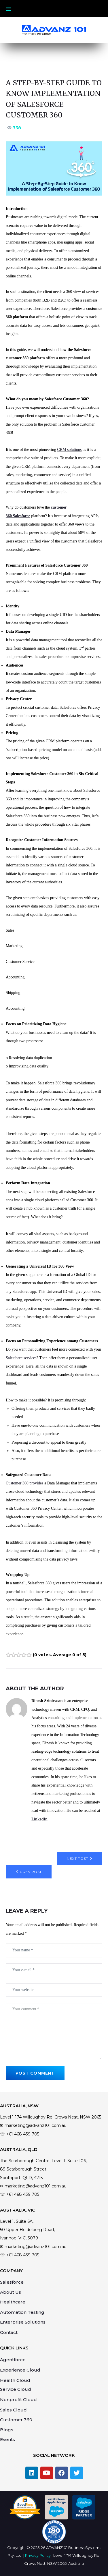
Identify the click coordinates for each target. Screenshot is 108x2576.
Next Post (77, 1858)
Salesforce (12, 2282)
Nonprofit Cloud (18, 2399)
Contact (9, 2332)
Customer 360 (16, 2419)
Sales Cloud (13, 2410)
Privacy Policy (38, 2555)
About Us (10, 2292)
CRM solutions (69, 449)
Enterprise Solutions (23, 2322)
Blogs (6, 2429)
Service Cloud (15, 2389)
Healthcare (12, 2302)
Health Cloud (15, 2380)
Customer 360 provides (25, 1483)
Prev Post (30, 1872)
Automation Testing (22, 2312)
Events (7, 2439)
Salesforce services (21, 1358)
